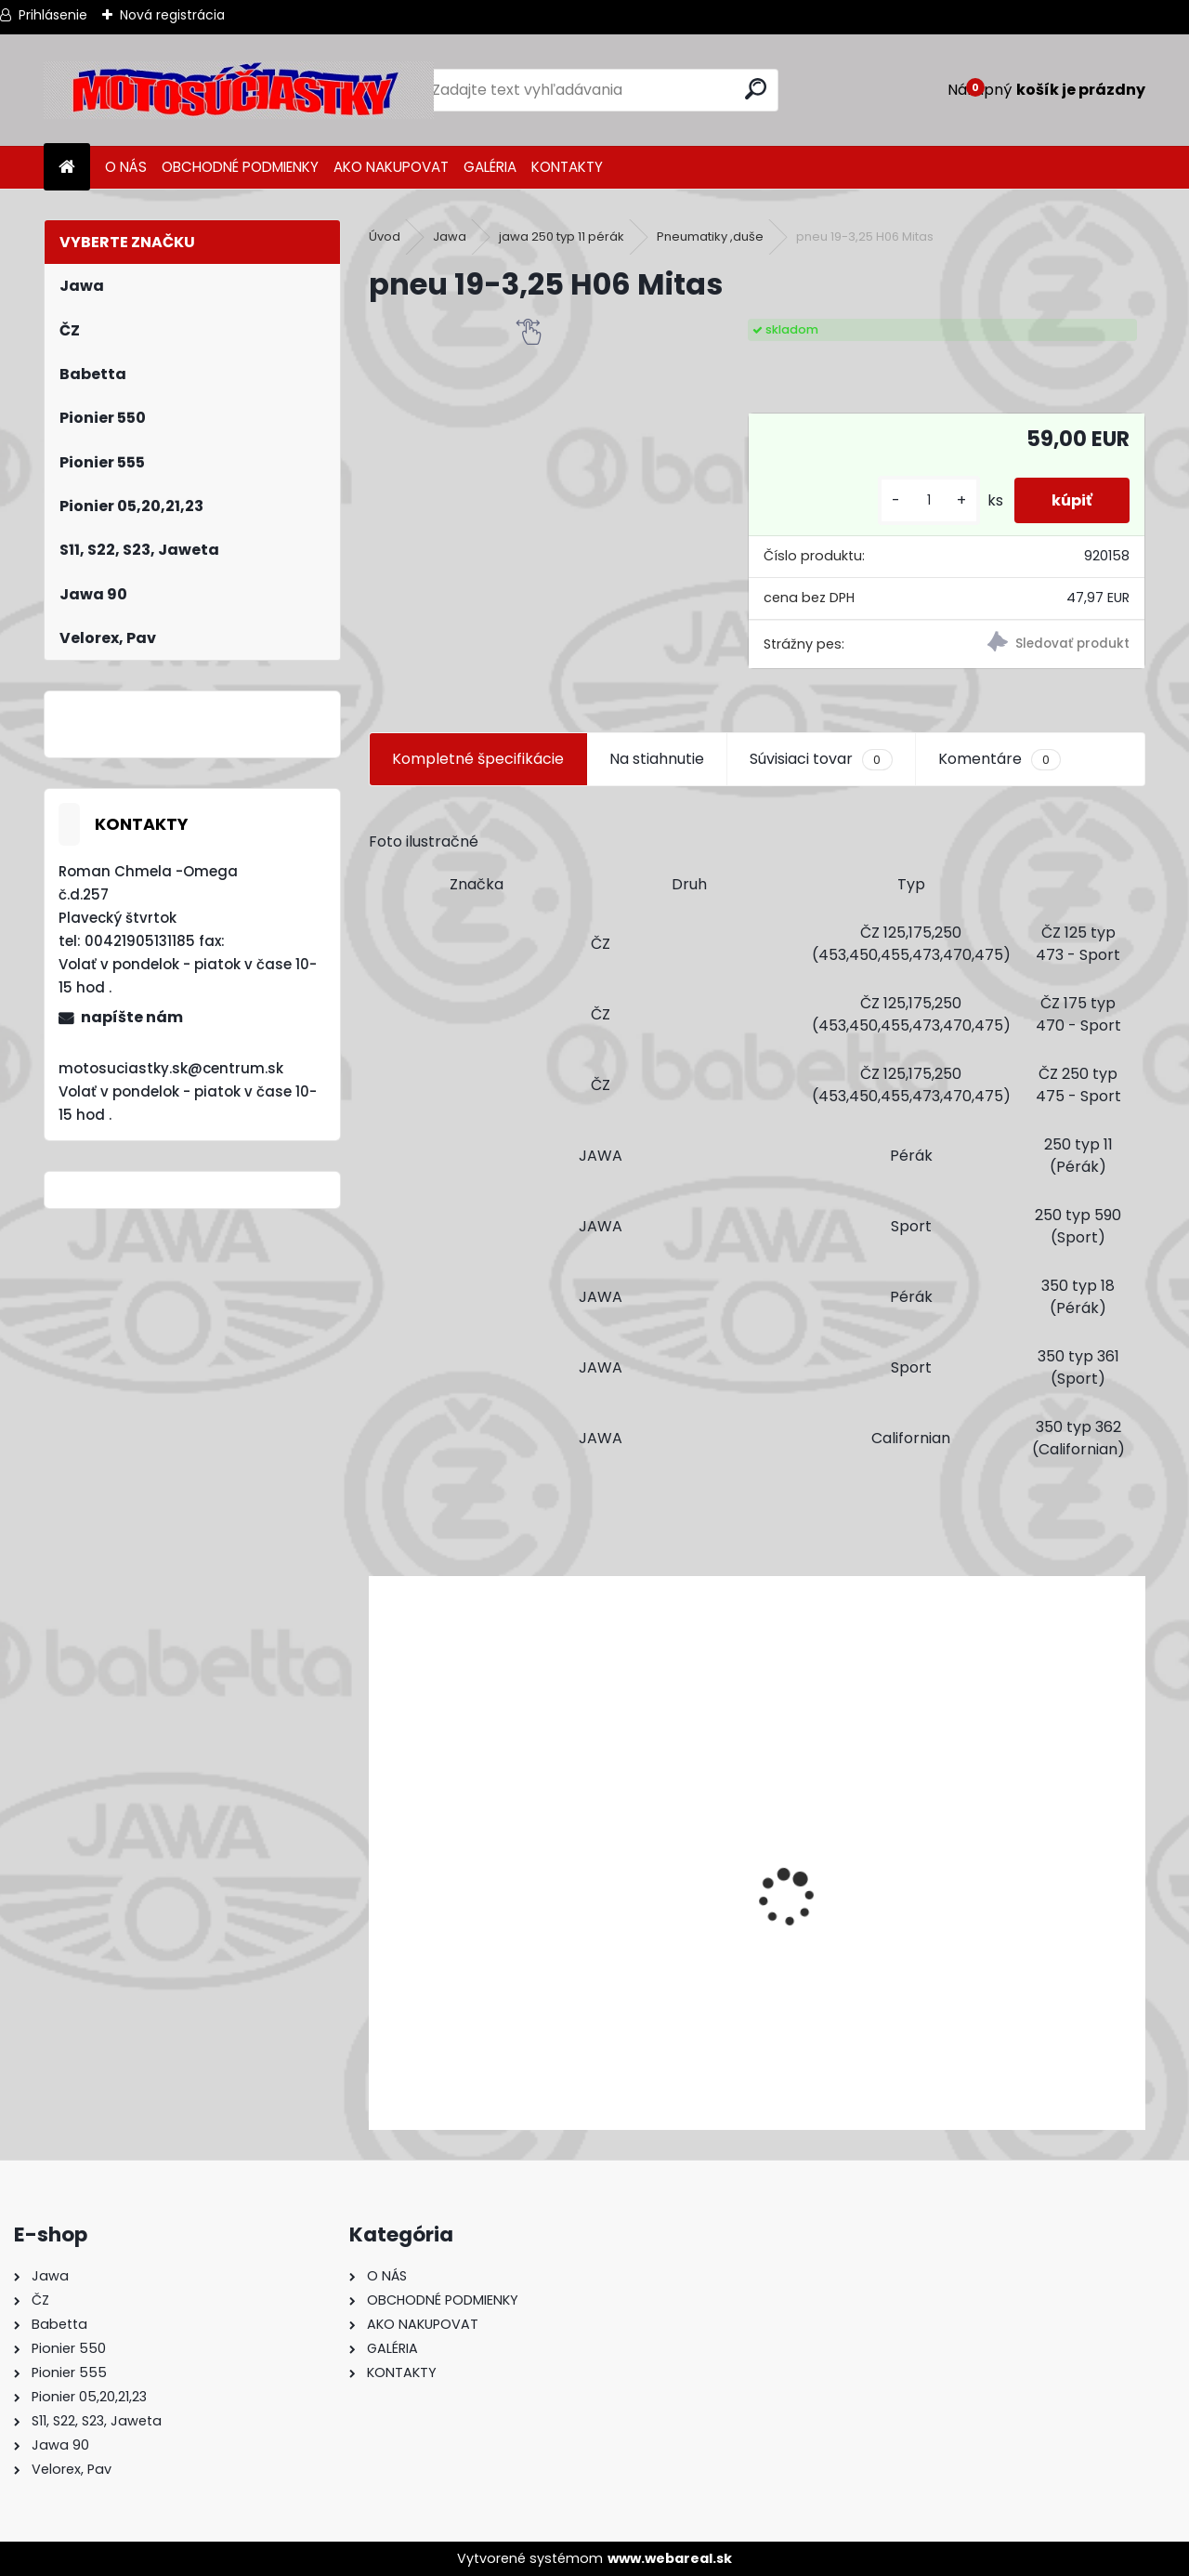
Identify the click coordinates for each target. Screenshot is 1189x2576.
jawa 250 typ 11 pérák (561, 236)
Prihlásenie (53, 15)
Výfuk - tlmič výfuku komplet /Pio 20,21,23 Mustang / (571, 2016)
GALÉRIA (490, 167)
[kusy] (929, 500)
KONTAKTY (567, 167)
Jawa (449, 236)
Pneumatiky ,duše (710, 236)
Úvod (384, 236)
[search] (755, 88)
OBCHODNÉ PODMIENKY (240, 167)
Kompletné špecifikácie (478, 758)
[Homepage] (67, 168)
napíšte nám (132, 1017)
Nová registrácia (172, 15)
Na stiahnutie (656, 758)
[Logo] (239, 90)
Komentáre (999, 759)
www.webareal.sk (670, 2558)
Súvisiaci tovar (821, 759)
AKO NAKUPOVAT (391, 167)
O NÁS (126, 167)
